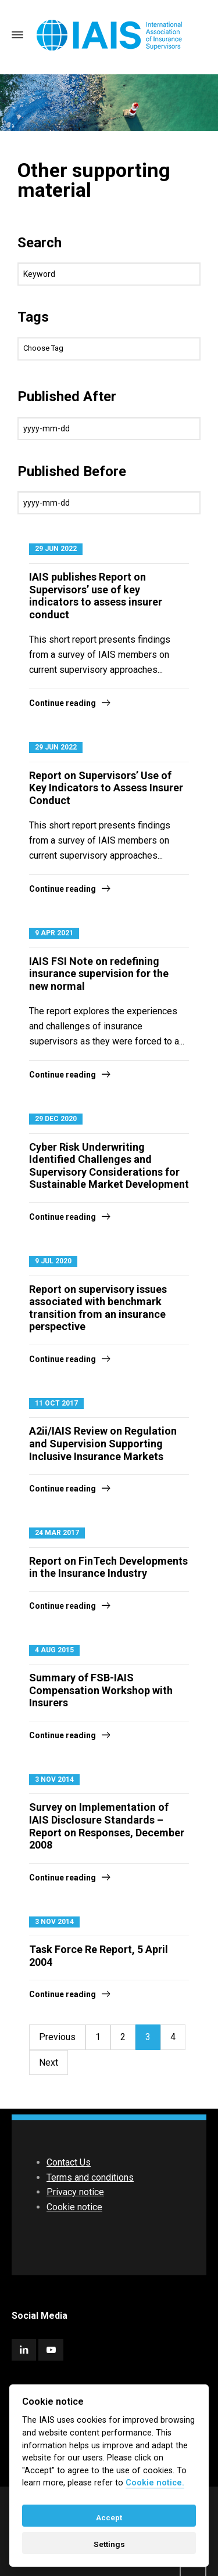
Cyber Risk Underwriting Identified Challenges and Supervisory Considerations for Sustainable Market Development (109, 1166)
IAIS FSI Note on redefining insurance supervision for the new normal (99, 973)
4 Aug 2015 (54, 1650)
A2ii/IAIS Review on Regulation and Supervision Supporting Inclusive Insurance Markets (103, 1443)
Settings (109, 2544)
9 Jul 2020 (53, 1261)
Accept (109, 2517)
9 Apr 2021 (54, 933)
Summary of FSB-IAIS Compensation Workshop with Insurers (101, 1690)
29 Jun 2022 (56, 549)
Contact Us (69, 2162)
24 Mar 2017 (57, 1533)
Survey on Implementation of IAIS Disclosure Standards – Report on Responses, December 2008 (106, 1826)
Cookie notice (74, 2207)
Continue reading (62, 703)
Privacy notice (75, 2191)
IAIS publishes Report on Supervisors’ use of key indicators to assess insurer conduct (95, 596)
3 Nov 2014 (54, 1779)
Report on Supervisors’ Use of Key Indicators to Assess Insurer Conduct (106, 787)
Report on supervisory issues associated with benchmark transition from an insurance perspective (98, 1308)
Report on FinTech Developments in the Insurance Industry (108, 1567)
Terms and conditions (90, 2177)
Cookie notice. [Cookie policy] (155, 2483)
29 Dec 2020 (56, 1119)
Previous (57, 2036)
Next (48, 2062)
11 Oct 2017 (56, 1403)
